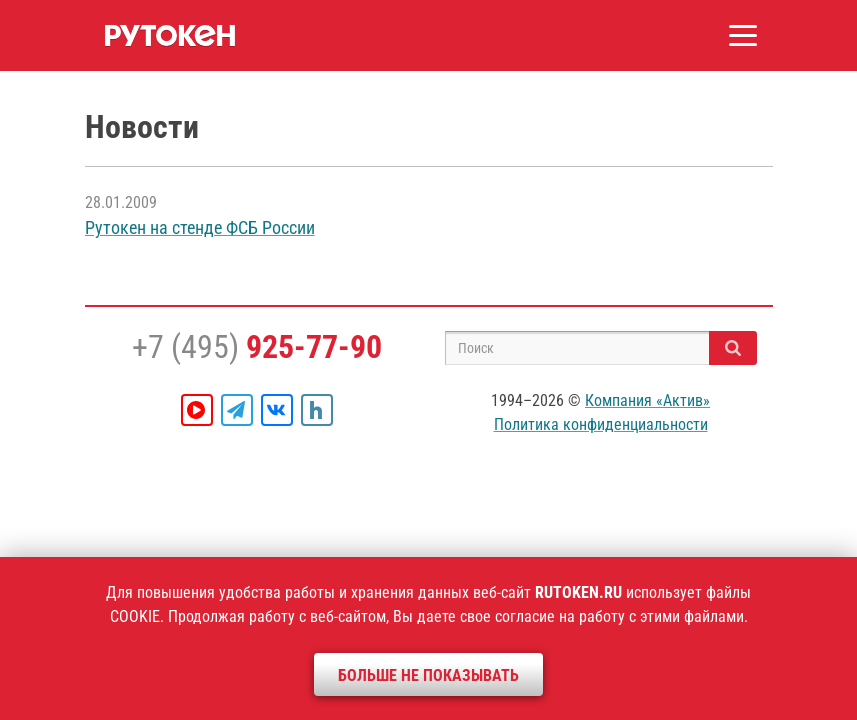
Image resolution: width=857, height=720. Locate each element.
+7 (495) (257, 347)
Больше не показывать (428, 675)
